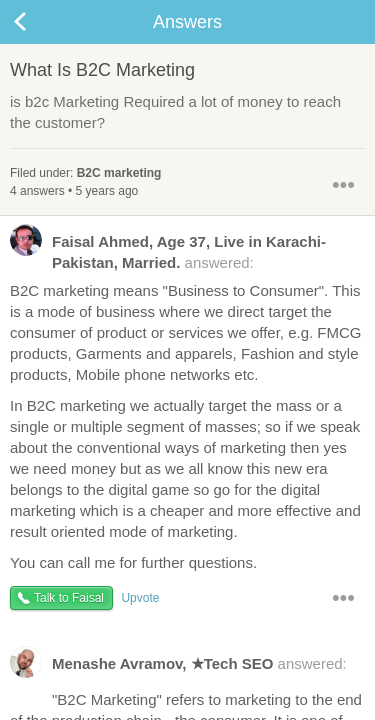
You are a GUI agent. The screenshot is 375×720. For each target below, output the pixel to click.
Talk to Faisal (69, 598)
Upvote (140, 598)
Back (40, 22)
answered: (168, 251)
